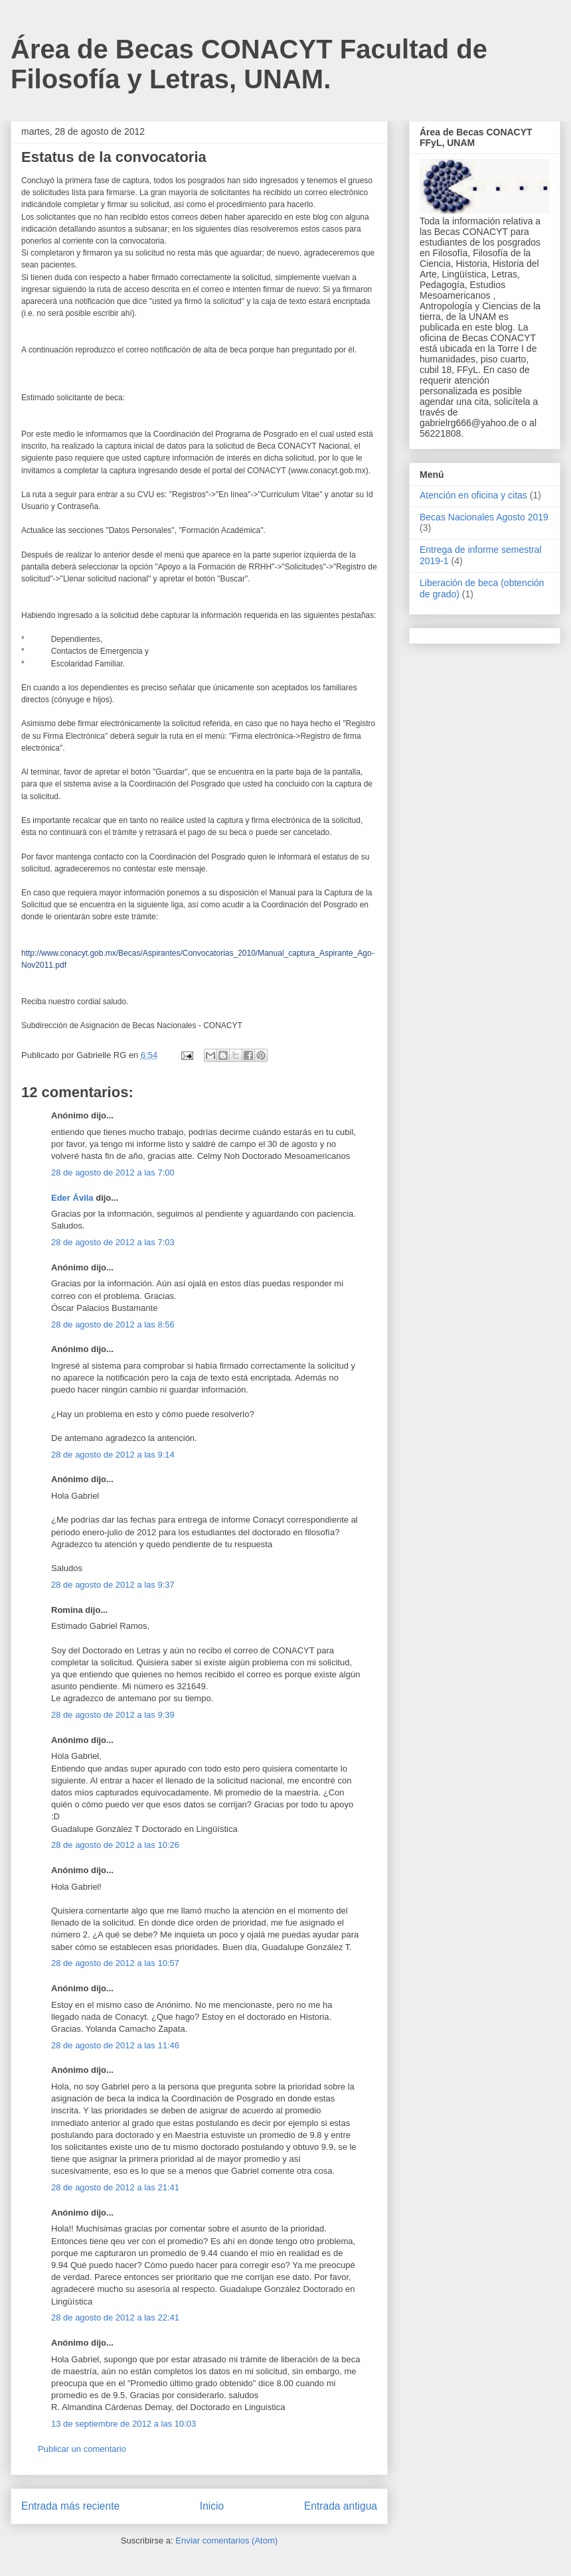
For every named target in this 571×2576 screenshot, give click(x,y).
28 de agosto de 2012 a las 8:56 (113, 1324)
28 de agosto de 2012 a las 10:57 (115, 1963)
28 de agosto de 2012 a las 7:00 (113, 1172)
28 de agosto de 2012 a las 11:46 (115, 2045)
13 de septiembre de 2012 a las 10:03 (123, 2424)
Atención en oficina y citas (473, 495)
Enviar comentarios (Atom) (226, 2540)
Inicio (212, 2506)
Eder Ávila (72, 1198)
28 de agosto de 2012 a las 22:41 (115, 2317)
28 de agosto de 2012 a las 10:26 (115, 1845)
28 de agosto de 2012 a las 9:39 (113, 1715)
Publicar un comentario (82, 2449)
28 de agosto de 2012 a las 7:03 (113, 1242)
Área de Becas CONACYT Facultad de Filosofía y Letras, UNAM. (249, 64)
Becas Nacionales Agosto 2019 (484, 517)
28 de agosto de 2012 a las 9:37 (113, 1585)
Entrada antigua (340, 2506)
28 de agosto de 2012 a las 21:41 (115, 2187)
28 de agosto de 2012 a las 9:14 (113, 1455)
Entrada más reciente (70, 2506)
